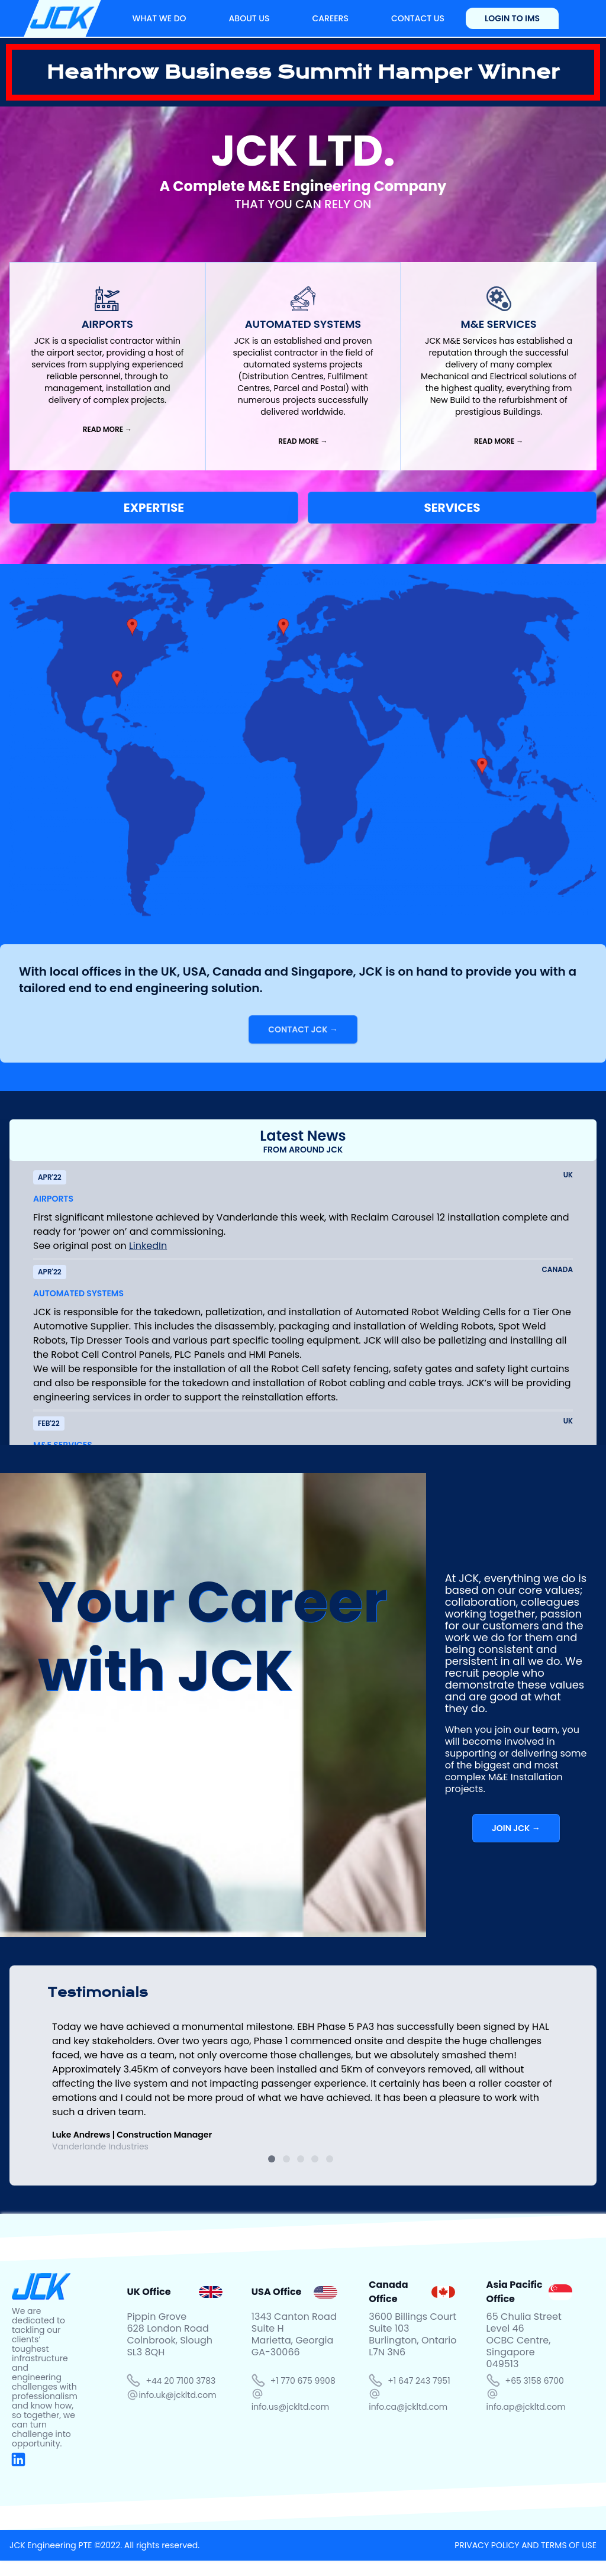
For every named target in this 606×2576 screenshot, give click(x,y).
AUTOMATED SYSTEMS (78, 1293)
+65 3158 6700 (534, 2381)
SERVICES (452, 507)
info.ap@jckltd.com (526, 2407)
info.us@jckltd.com (290, 2407)
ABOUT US (249, 18)
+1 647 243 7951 (419, 2381)
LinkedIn (148, 1246)
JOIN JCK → (516, 1828)
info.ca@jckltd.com (408, 2407)
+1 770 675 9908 (303, 2381)
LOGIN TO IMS (512, 18)
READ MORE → (107, 429)
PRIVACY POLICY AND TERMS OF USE (525, 2545)
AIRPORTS (53, 1199)
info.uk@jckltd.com (177, 2395)
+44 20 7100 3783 (180, 2381)
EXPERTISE (154, 507)
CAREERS (330, 18)
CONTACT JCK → (303, 1029)
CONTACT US (417, 18)
